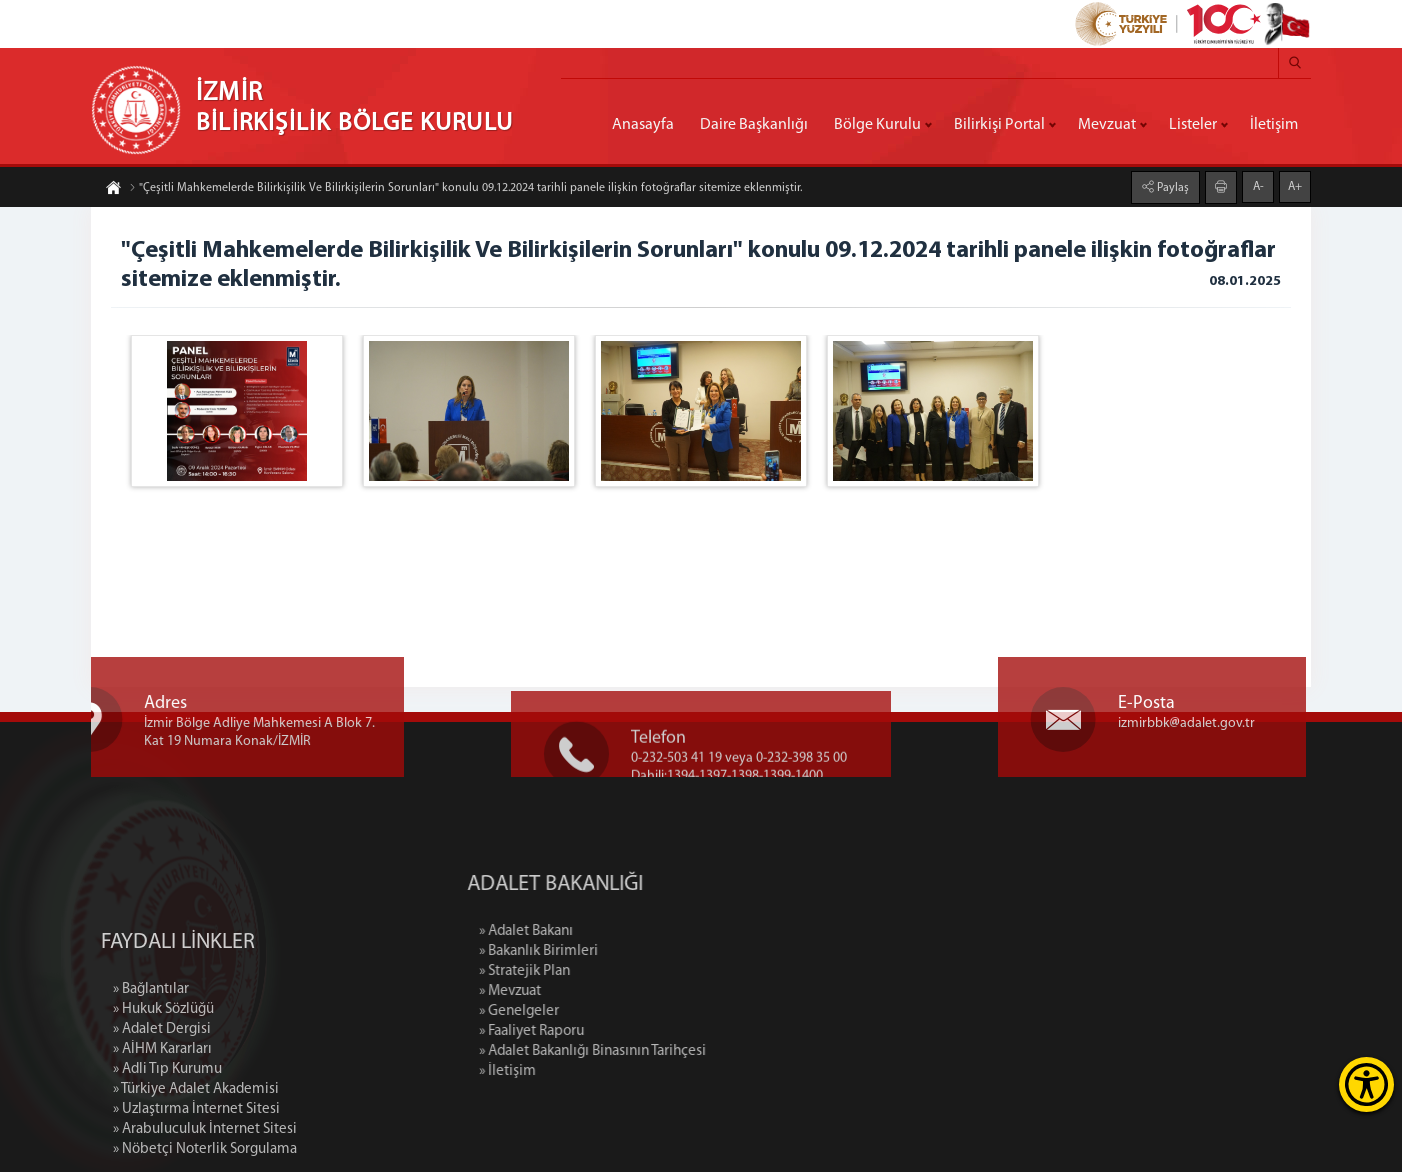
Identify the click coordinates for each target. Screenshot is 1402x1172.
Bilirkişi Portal (999, 125)
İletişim (1274, 125)
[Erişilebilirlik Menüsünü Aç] (1366, 1084)
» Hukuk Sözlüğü (163, 1091)
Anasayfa (643, 125)
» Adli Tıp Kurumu (167, 1151)
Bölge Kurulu (877, 125)
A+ (1295, 186)
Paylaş (1171, 187)
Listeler (1193, 125)
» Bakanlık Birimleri (625, 951)
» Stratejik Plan (611, 971)
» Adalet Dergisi (162, 1111)
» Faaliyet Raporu (618, 1031)
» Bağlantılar (151, 1071)
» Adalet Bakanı (613, 931)
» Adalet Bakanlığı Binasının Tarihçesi (679, 1051)
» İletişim (594, 1071)
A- (1258, 186)
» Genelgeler (606, 1011)
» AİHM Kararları (162, 1131)
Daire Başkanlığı (754, 125)
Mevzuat (1107, 125)
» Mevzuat (597, 991)
